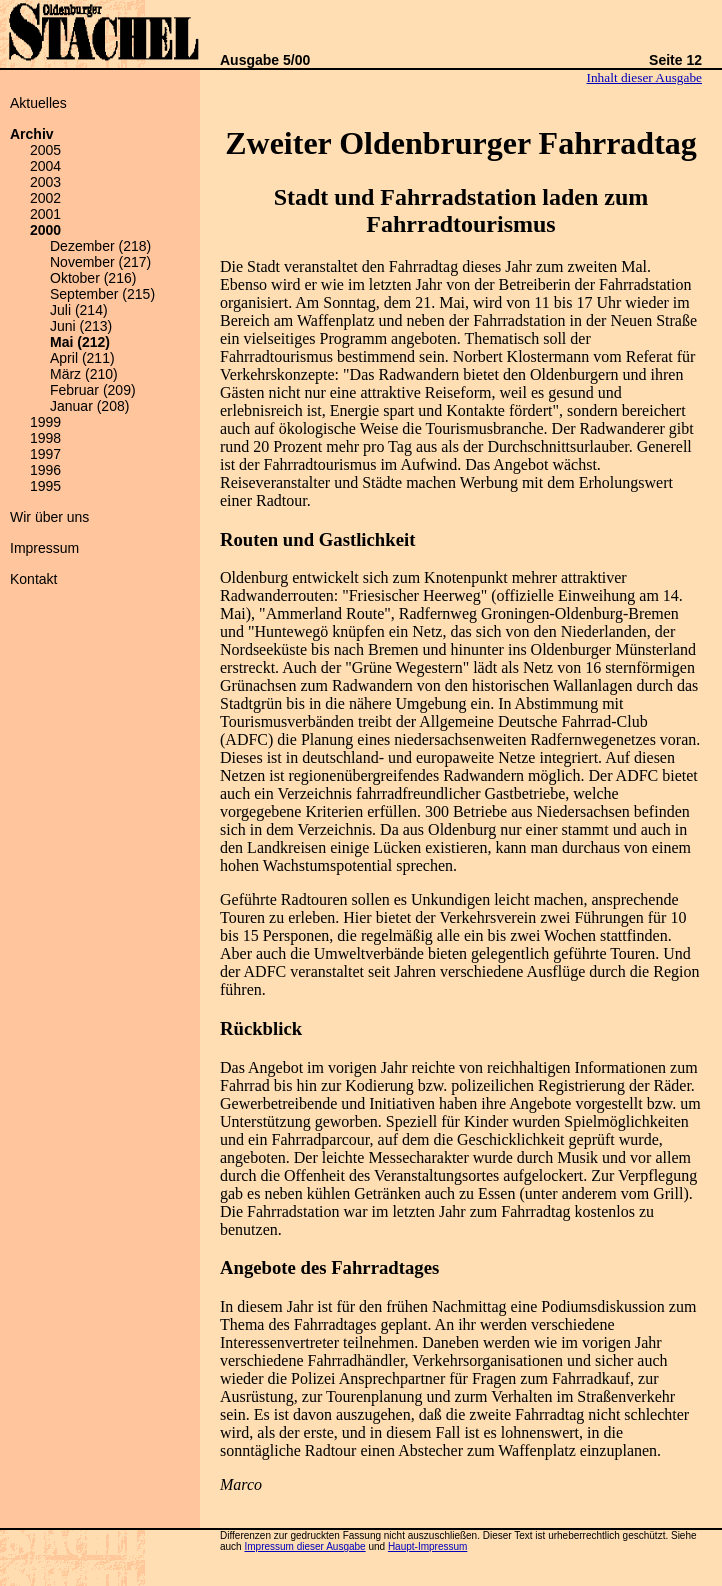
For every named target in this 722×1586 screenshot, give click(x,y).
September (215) (102, 294)
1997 (45, 454)
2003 (45, 182)
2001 (45, 214)
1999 (45, 422)
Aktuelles (38, 103)
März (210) (84, 374)
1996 (45, 470)
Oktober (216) (93, 278)
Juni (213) (81, 326)
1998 (45, 438)
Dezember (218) (100, 246)
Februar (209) (93, 390)
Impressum (44, 548)
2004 (45, 166)
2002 (45, 198)
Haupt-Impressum (427, 1546)
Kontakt (33, 579)
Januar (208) (89, 406)
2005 (45, 150)
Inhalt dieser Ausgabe (644, 77)
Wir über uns (49, 517)
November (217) (100, 262)
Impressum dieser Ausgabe (304, 1546)
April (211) (82, 358)
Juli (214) (79, 310)
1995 (45, 486)
